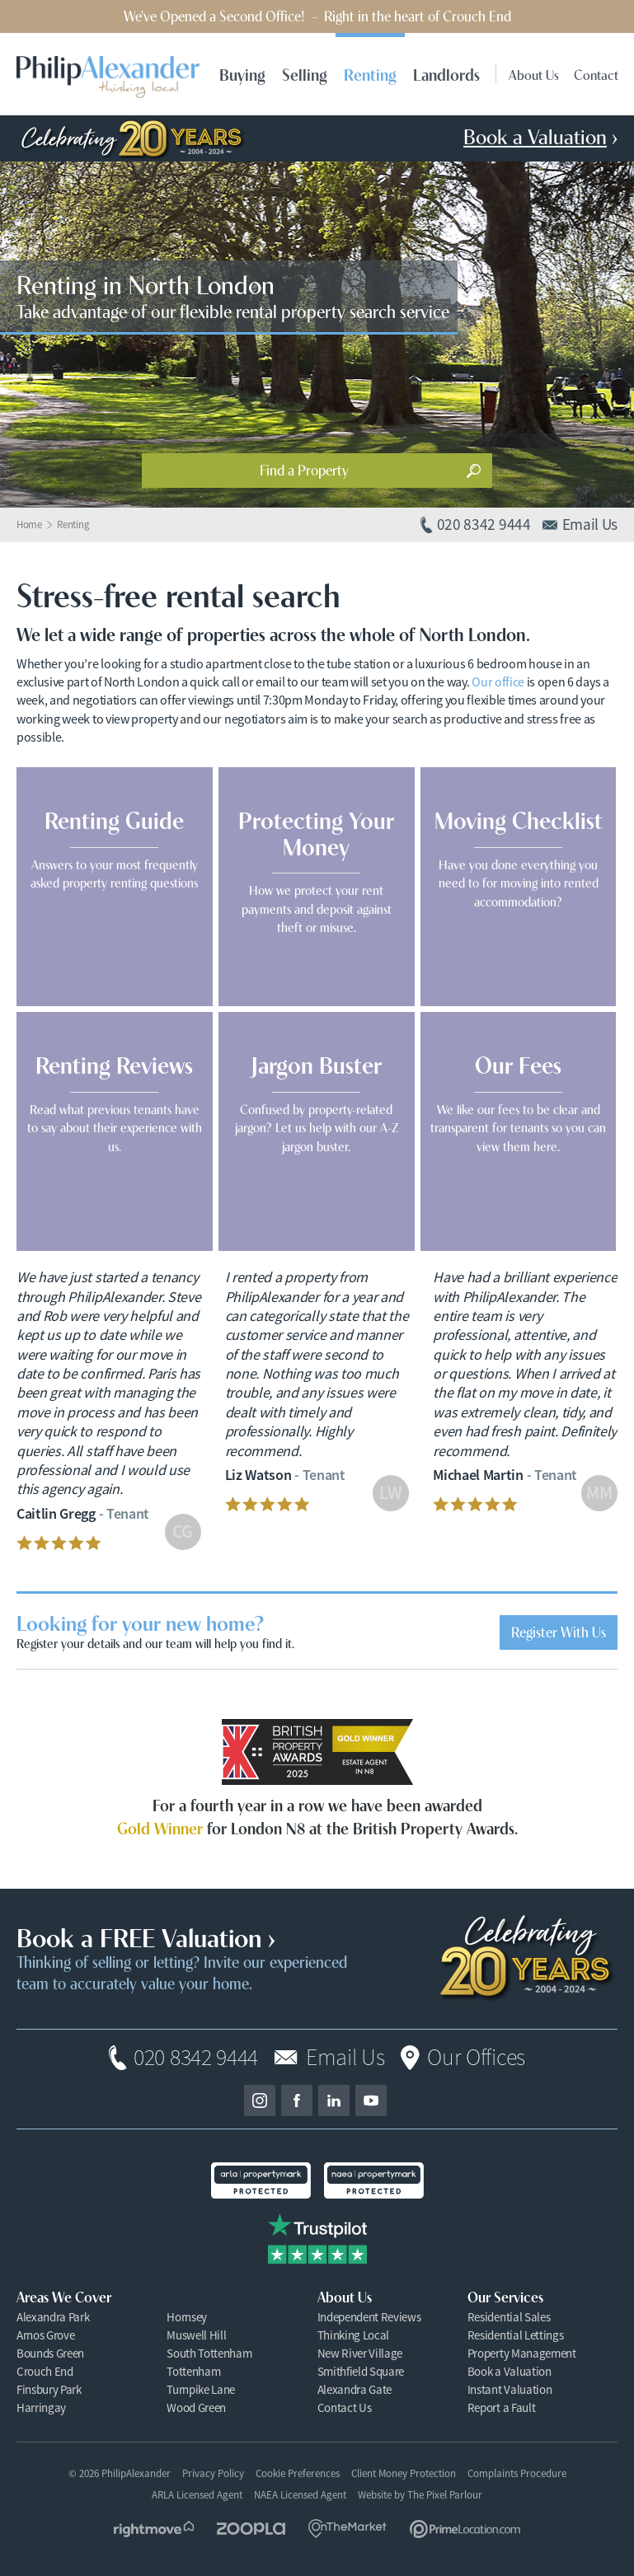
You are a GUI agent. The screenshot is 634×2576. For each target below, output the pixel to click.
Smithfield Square (361, 2371)
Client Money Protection (403, 2473)
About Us (534, 73)
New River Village (360, 2353)
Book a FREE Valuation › (145, 1936)
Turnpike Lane (201, 2389)
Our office (498, 682)
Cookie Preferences (298, 2473)
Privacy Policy (213, 2473)
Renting (370, 74)
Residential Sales (509, 2317)
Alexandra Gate (354, 2389)
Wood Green (196, 2407)
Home (29, 525)
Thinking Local (353, 2335)
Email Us (345, 2058)
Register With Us (558, 1631)
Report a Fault (501, 2407)
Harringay (41, 2407)
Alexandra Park (53, 2317)
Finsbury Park (49, 2389)
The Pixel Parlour (444, 2495)
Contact (596, 73)
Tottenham (193, 2371)
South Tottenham (209, 2353)
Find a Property (304, 469)
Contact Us (344, 2407)
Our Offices (475, 2058)
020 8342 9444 (196, 2058)
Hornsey (187, 2317)
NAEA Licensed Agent (300, 2495)
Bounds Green (50, 2353)
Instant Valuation (509, 2389)
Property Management (521, 2353)
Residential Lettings (515, 2335)
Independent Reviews (369, 2317)
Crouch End (44, 2371)
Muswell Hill (196, 2335)
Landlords (446, 74)
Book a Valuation (509, 2371)
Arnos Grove (45, 2335)
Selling (304, 74)
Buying (242, 74)
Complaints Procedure (516, 2473)
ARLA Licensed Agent (197, 2495)
